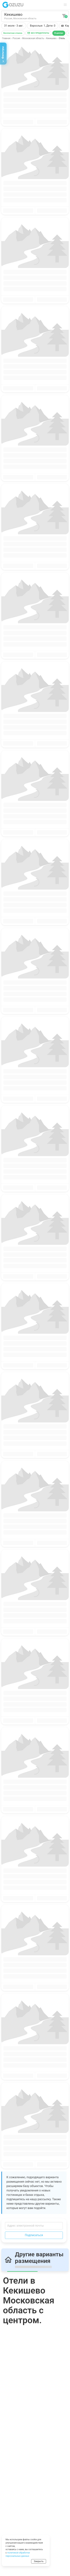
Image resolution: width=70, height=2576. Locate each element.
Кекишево (51, 38)
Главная (6, 38)
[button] (42, 26)
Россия (16, 38)
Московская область (33, 38)
